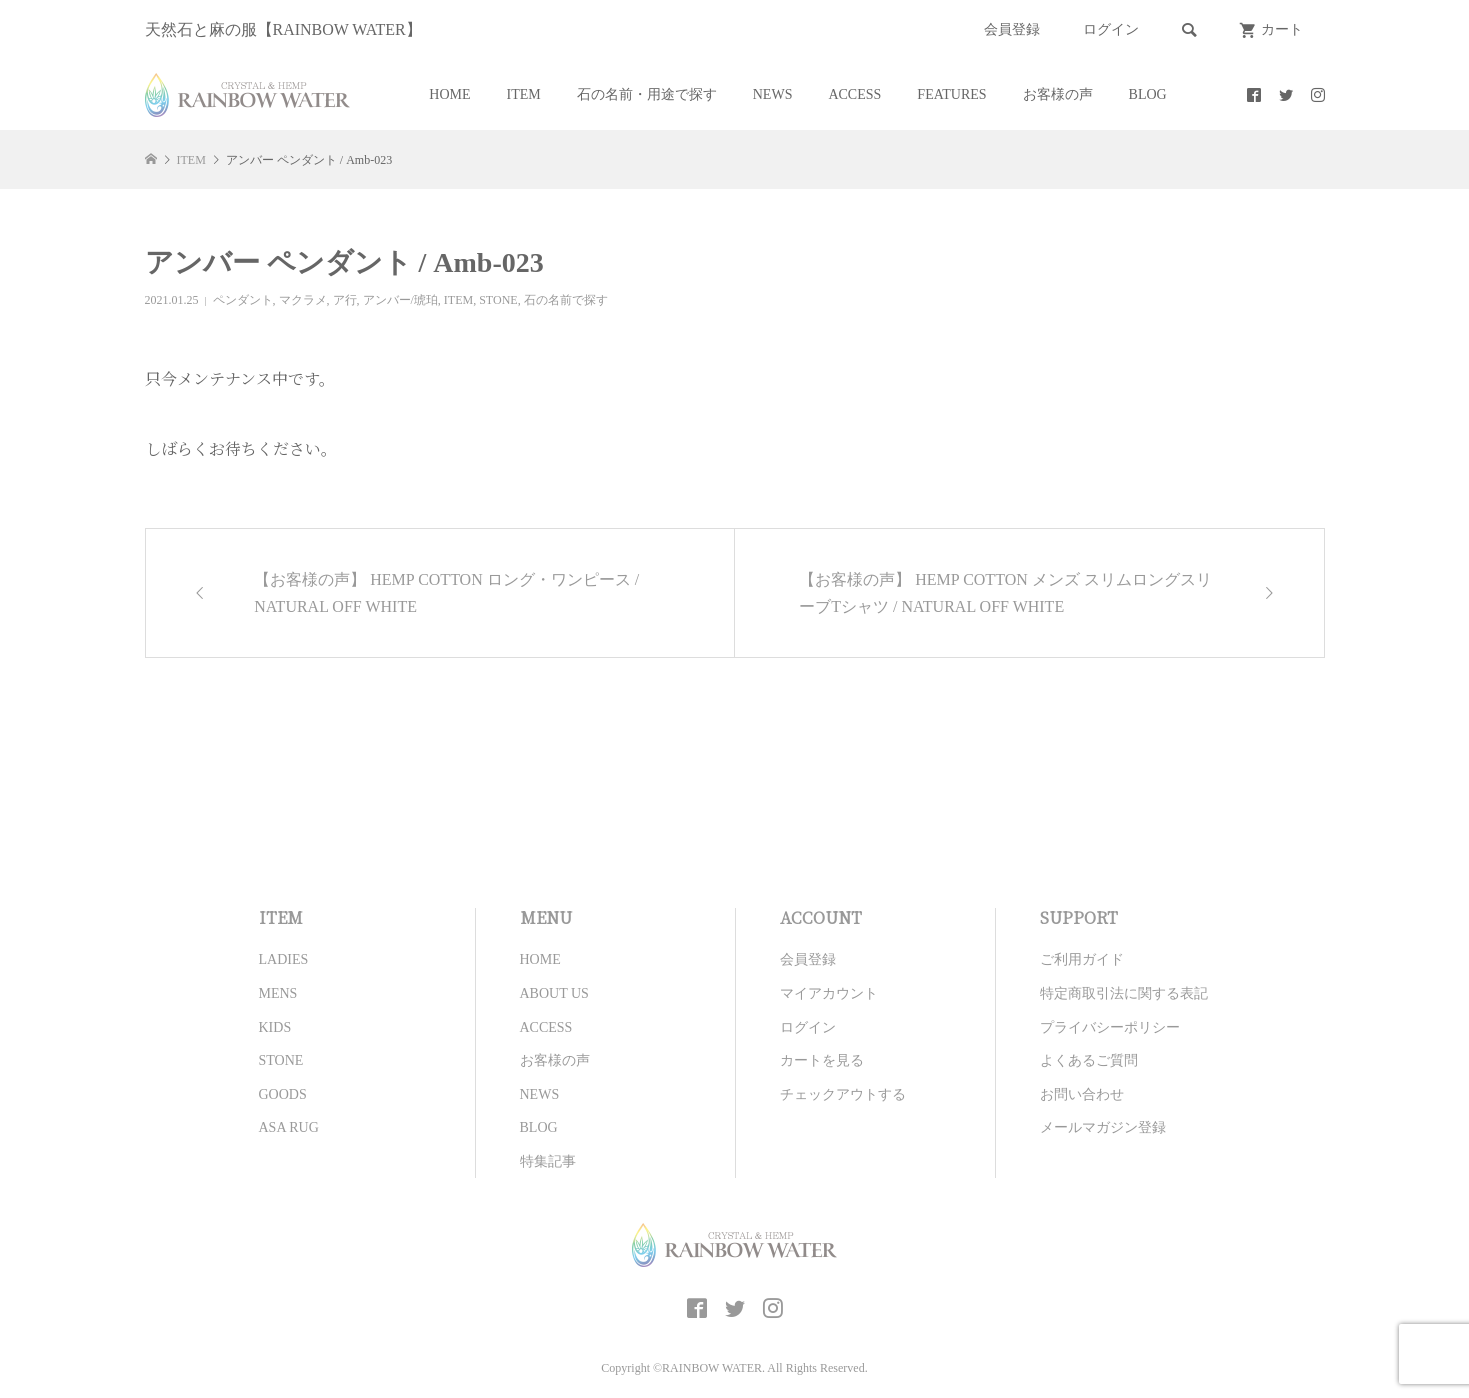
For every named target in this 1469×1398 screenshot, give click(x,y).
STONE (498, 300)
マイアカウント (829, 993)
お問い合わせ (1082, 1094)
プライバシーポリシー (1110, 1027)
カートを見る (822, 1060)
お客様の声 (1058, 94)
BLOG (1148, 94)
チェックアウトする (843, 1094)
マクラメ (303, 300)
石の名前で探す (566, 300)
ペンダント (243, 300)
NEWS (773, 94)
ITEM (524, 94)
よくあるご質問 (1089, 1060)
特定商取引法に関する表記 (1124, 993)
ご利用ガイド (1082, 959)
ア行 (345, 300)
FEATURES (951, 94)
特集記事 (548, 1161)
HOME (449, 94)
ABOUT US (554, 993)
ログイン (1111, 29)
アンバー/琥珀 (400, 300)
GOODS (283, 1094)
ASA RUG (289, 1127)
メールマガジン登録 (1103, 1127)
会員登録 (1012, 29)
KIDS (275, 1027)
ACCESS (854, 94)
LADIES (284, 959)
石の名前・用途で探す (647, 94)
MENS (278, 993)
